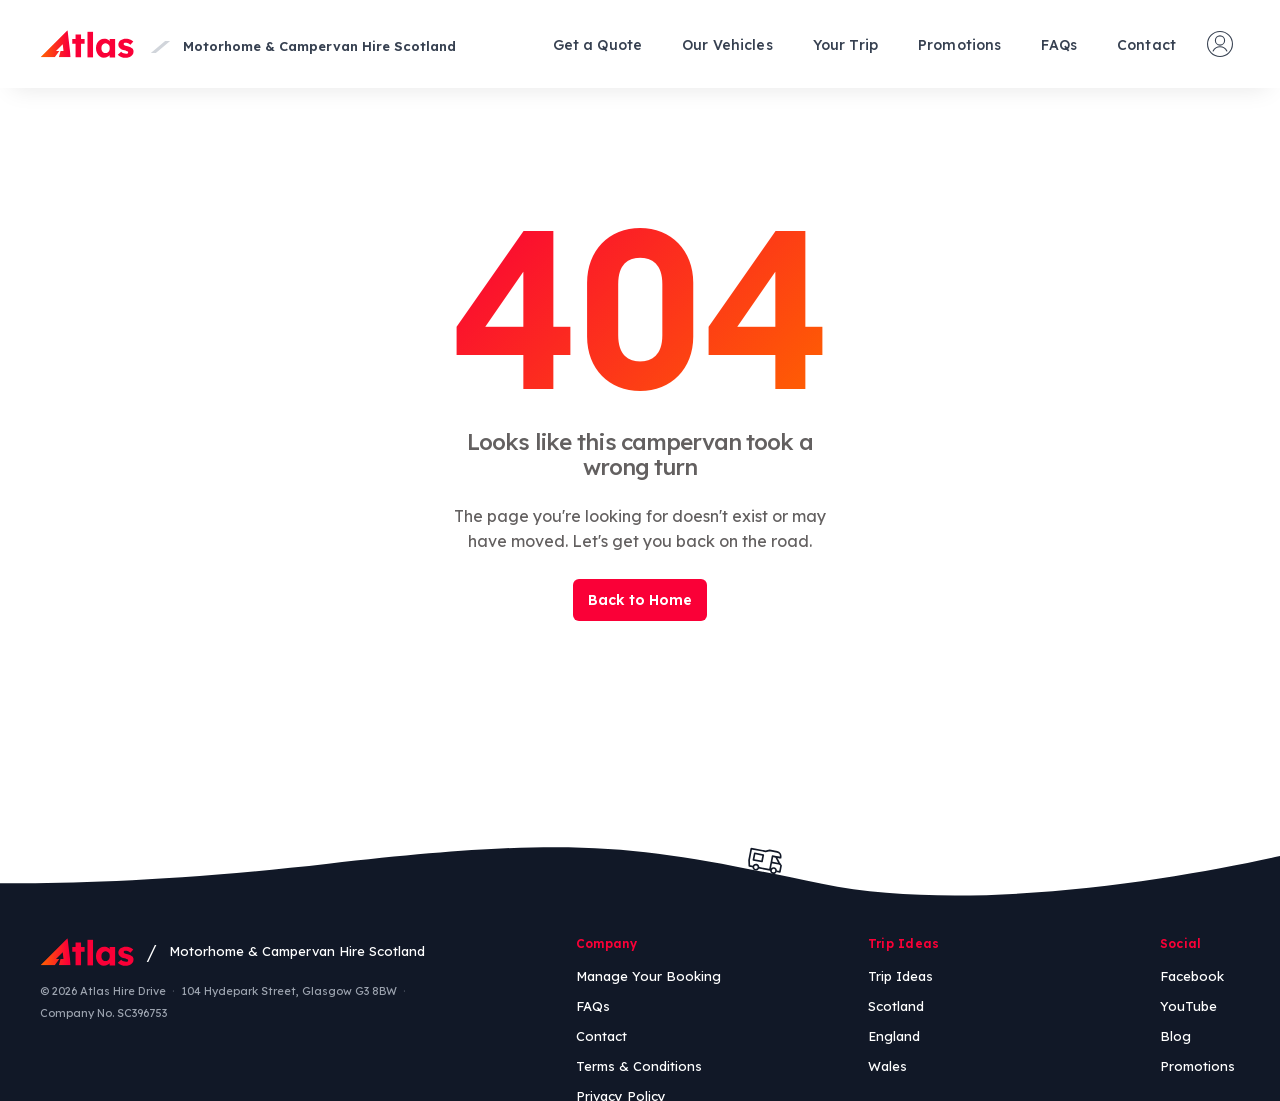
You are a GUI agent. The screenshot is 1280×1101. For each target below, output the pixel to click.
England (894, 1036)
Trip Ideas (900, 976)
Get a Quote (598, 45)
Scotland (896, 1006)
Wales (887, 1066)
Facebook (1192, 976)
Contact (1146, 45)
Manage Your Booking (648, 976)
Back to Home (640, 600)
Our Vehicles (727, 45)
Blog (1175, 1036)
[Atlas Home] (87, 44)
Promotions (959, 45)
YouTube (1188, 1006)
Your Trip (845, 45)
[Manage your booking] (1220, 44)
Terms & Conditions (639, 1066)
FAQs (1059, 45)
